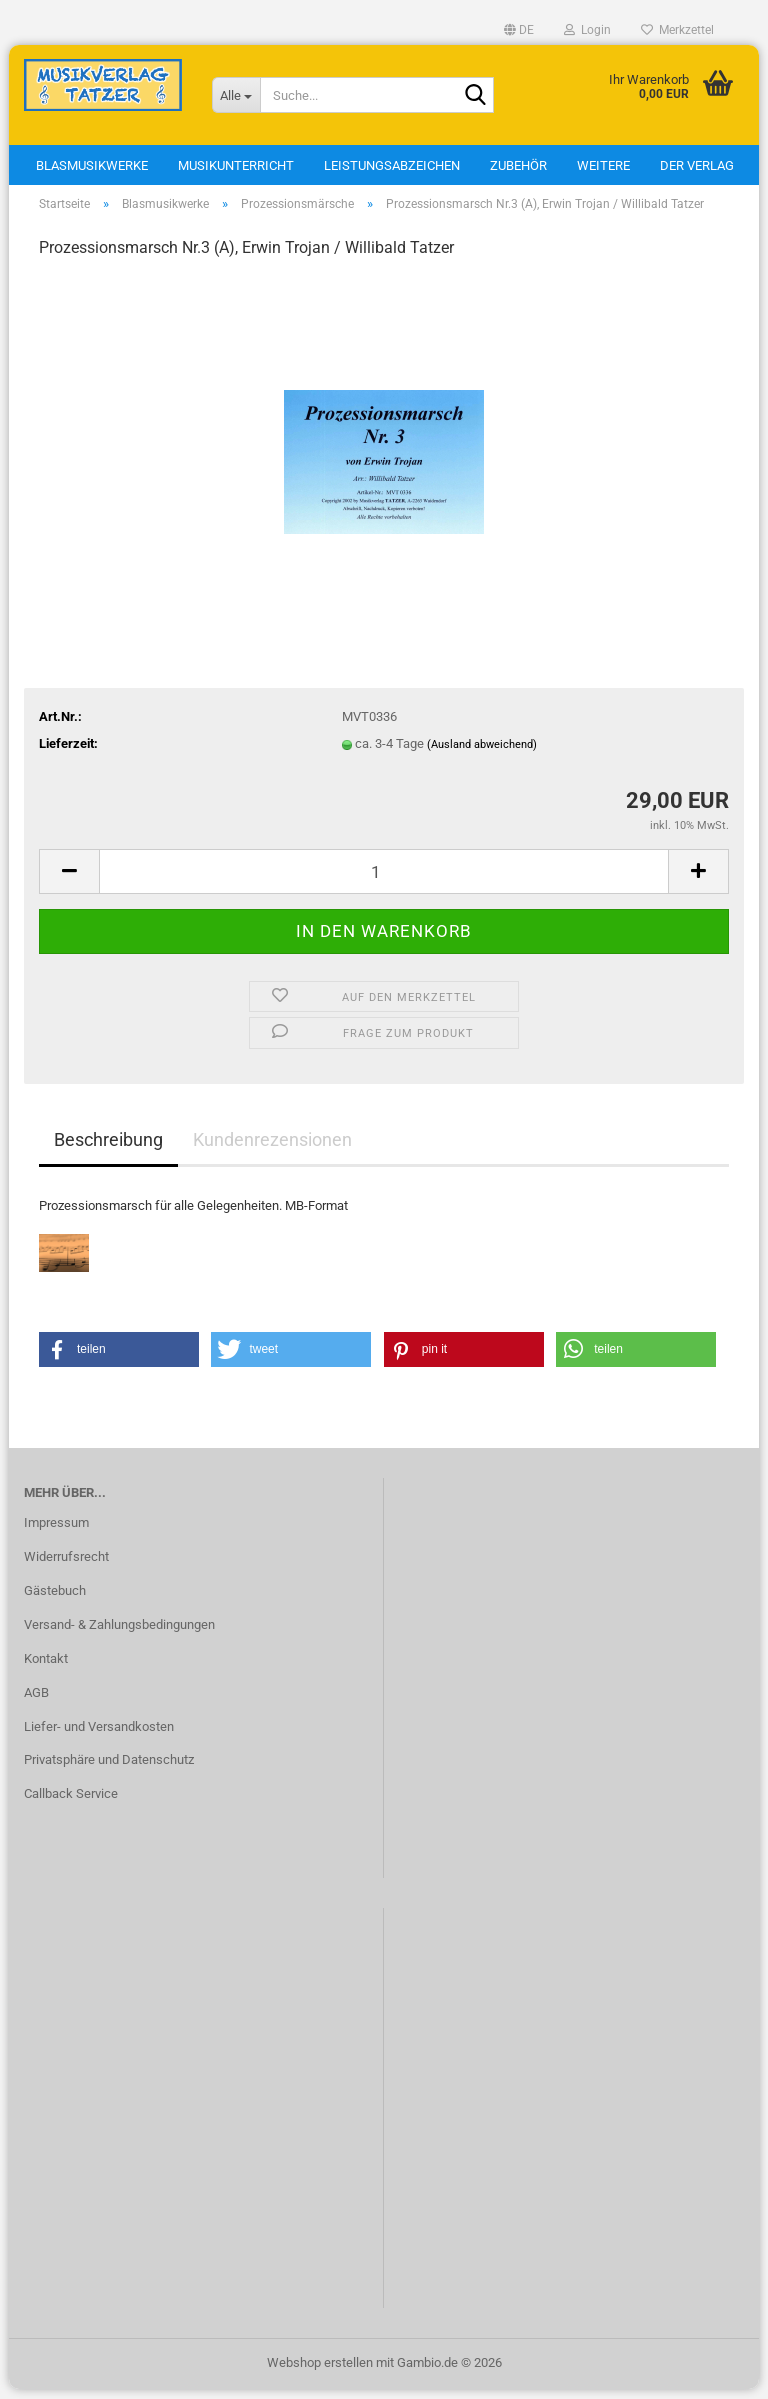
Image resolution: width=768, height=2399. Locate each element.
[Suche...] (236, 95)
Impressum (56, 1532)
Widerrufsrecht (66, 1566)
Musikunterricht (236, 165)
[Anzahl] (384, 881)
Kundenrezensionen (272, 1149)
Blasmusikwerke (92, 165)
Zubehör (518, 165)
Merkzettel (677, 30)
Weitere (603, 165)
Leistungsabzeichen (392, 165)
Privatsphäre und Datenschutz (109, 1770)
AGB (36, 1702)
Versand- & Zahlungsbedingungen (119, 1634)
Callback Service (71, 1803)
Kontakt (46, 1668)
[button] (519, 30)
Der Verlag (697, 165)
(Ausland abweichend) (482, 754)
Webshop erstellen (320, 2372)
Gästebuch (55, 1600)
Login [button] (587, 30)
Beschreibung (108, 1149)
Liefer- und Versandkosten (99, 1736)
